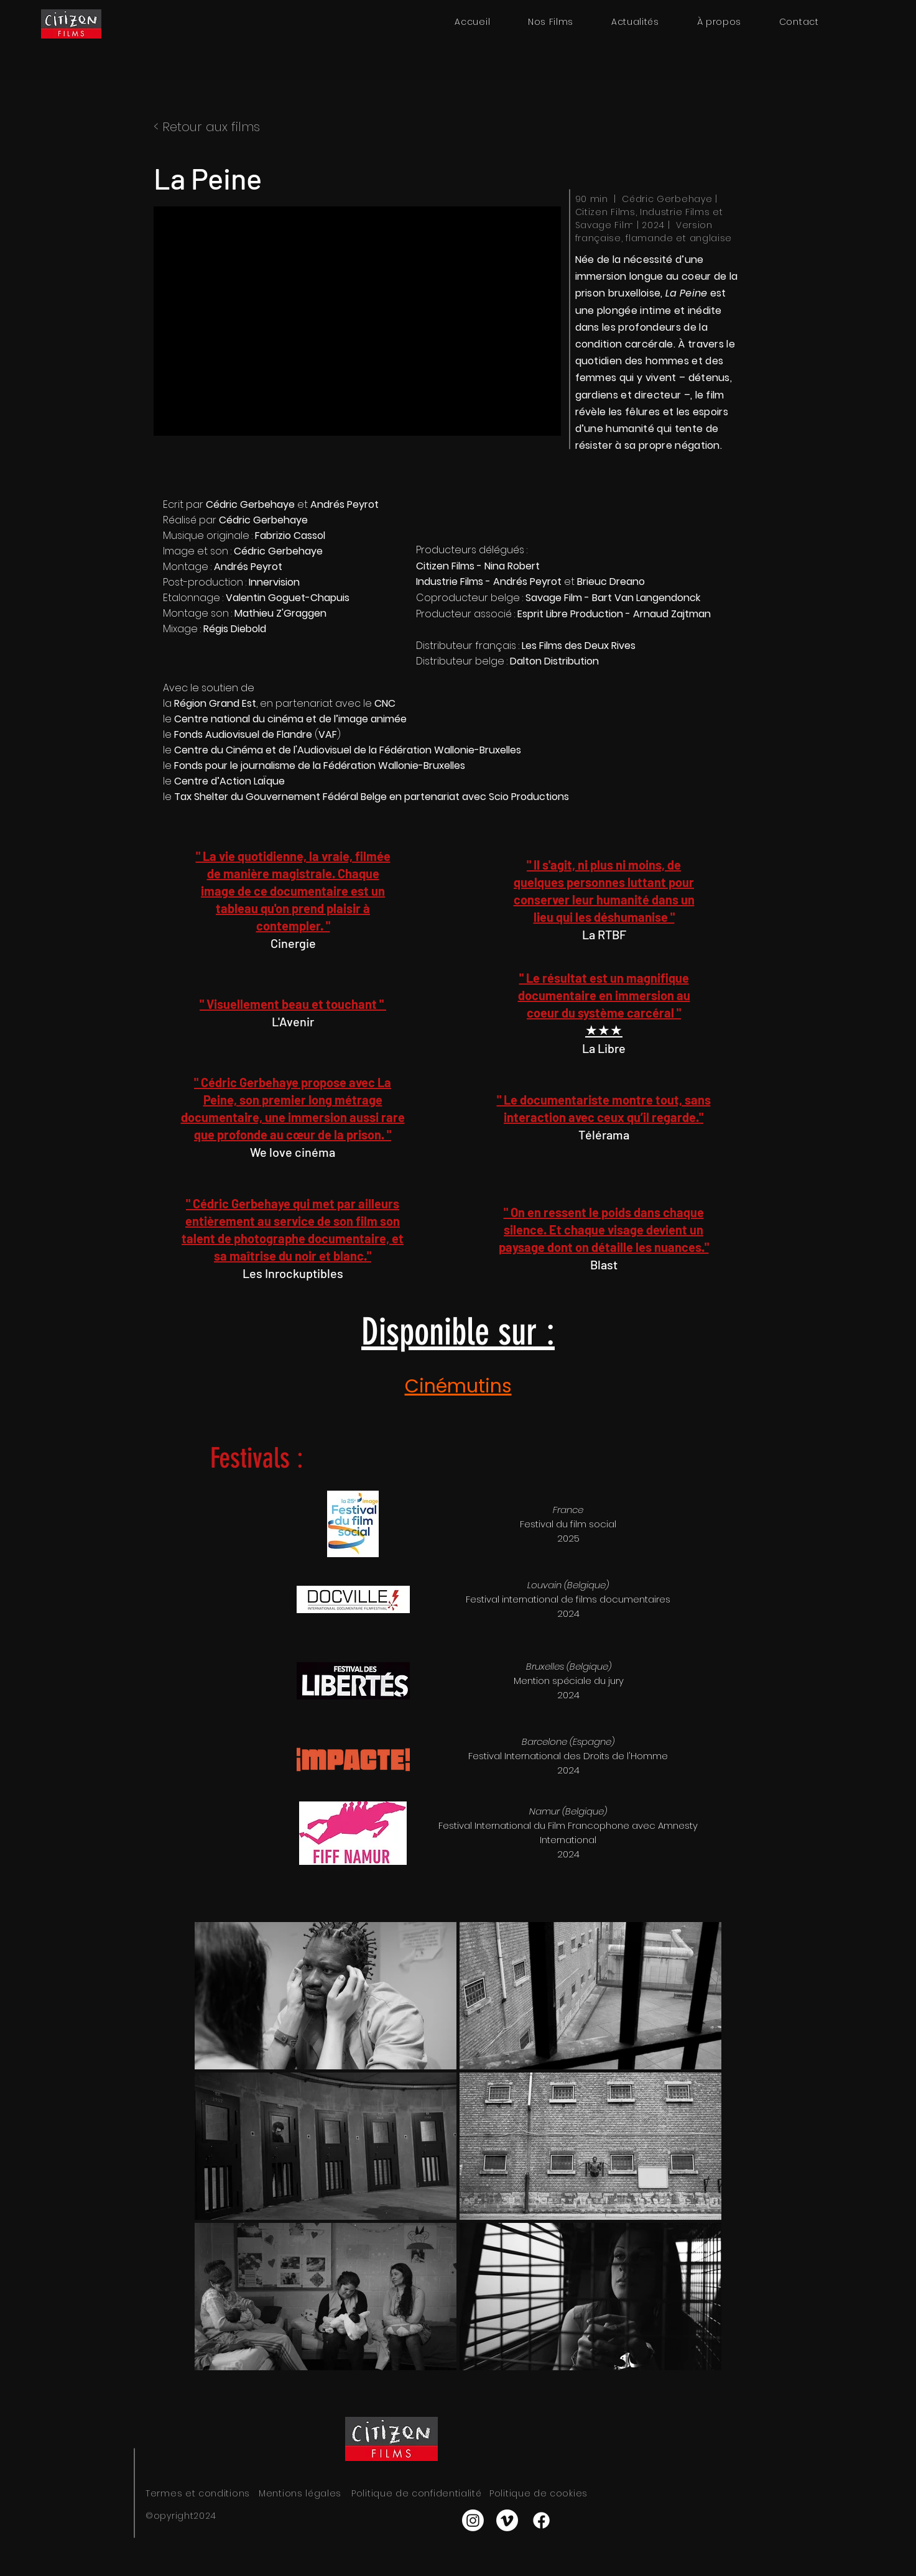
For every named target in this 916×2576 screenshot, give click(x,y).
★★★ (603, 1030)
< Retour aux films (207, 127)
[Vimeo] (507, 2520)
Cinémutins (458, 1386)
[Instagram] (473, 2520)
